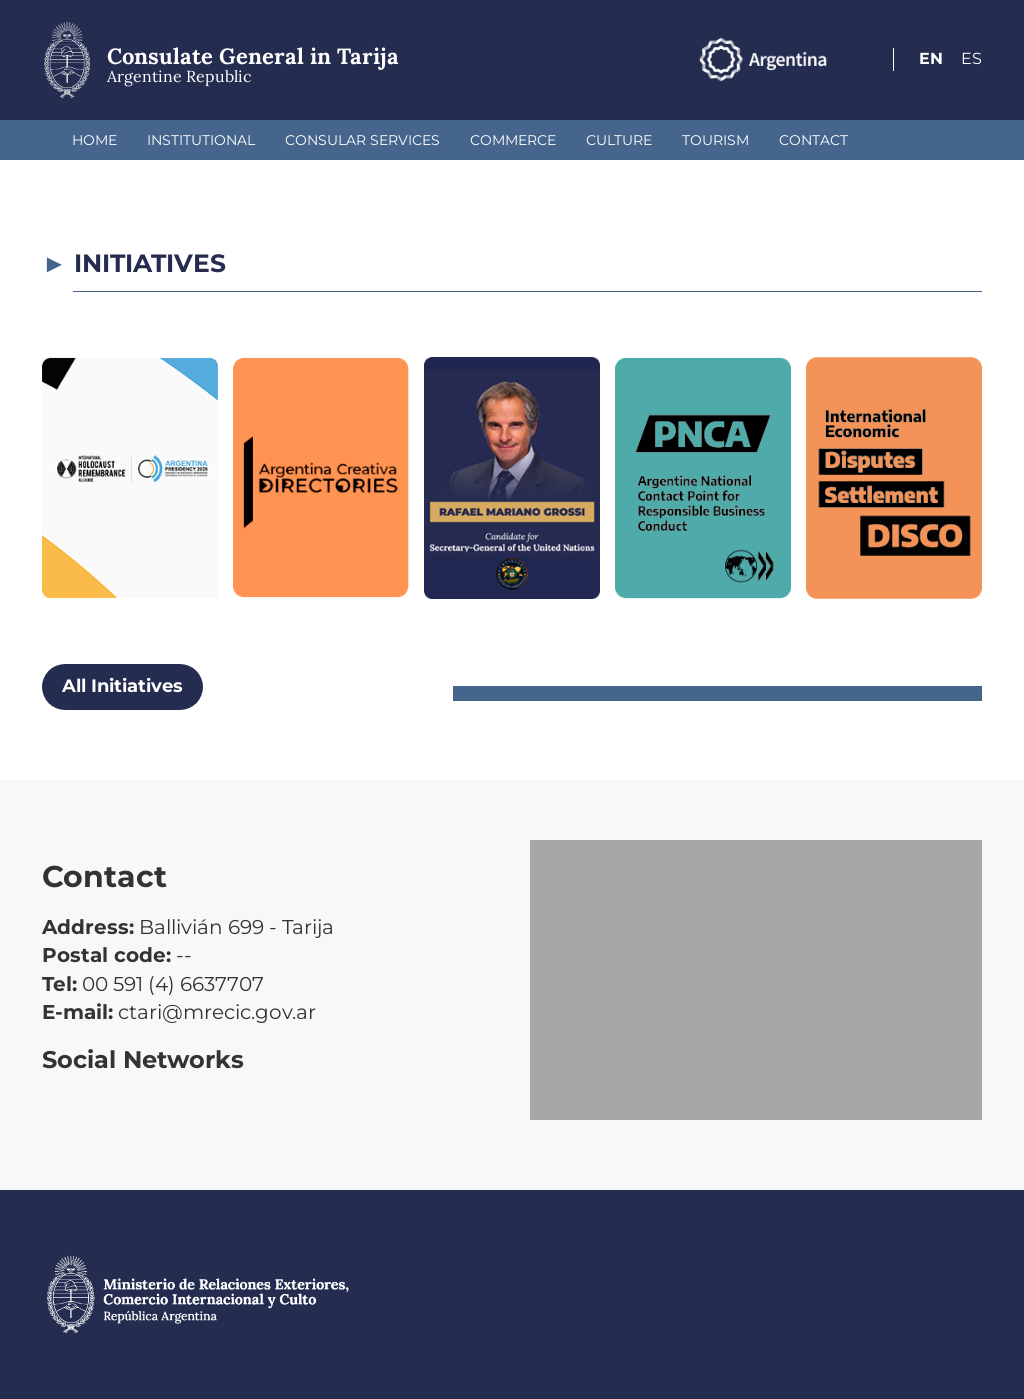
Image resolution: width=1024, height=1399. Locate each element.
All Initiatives (122, 686)
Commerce (513, 140)
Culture (619, 140)
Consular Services (362, 140)
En (931, 58)
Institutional (201, 140)
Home (94, 140)
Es (971, 58)
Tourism (715, 140)
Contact (813, 140)
